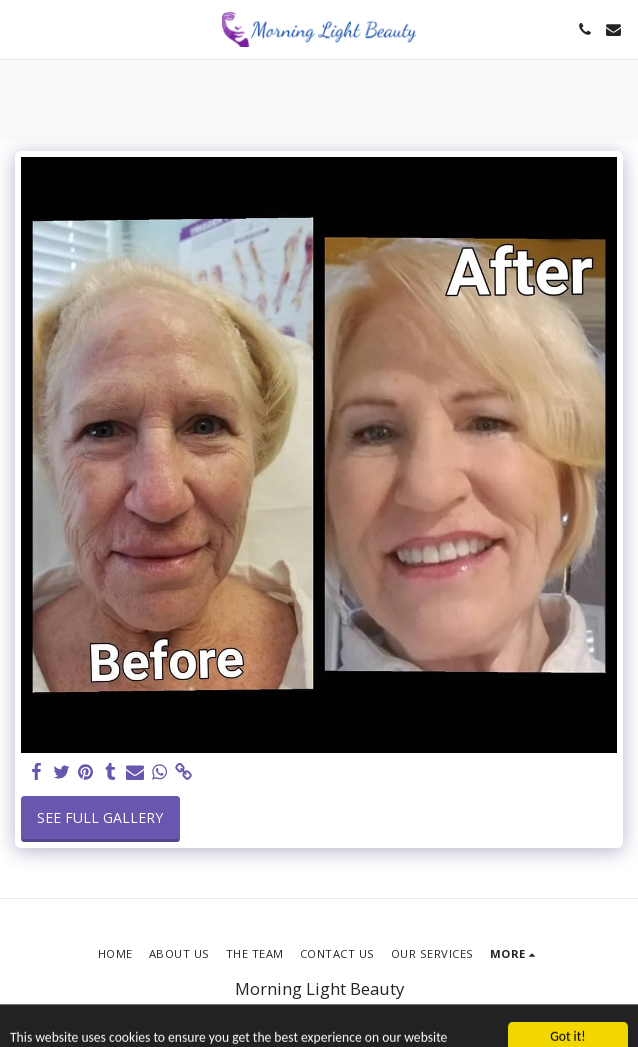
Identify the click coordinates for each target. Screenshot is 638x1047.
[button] (22, 28)
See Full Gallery (100, 817)
